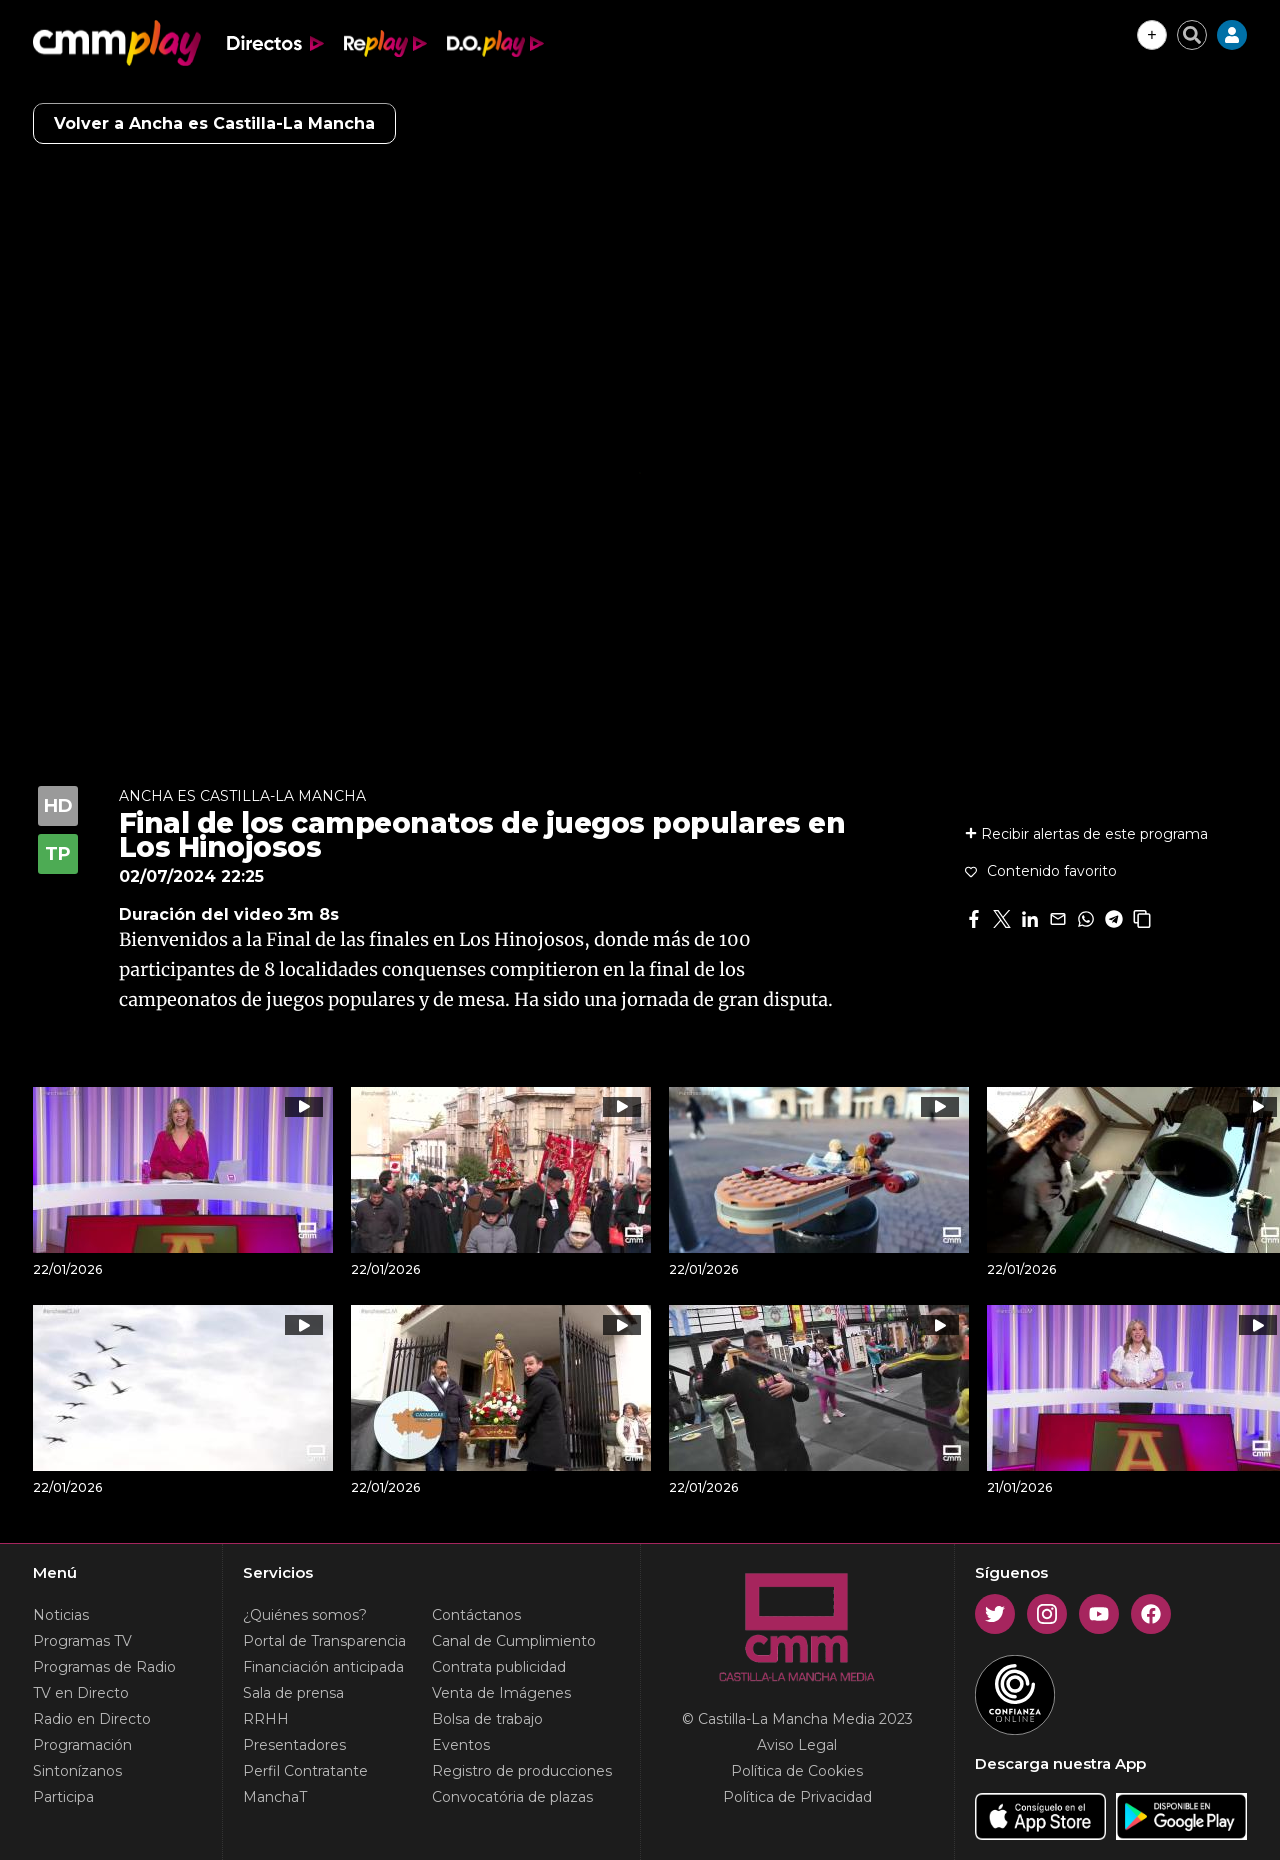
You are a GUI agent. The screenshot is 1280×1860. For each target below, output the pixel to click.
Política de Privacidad (797, 1797)
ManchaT (275, 1797)
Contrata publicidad (499, 1667)
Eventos (461, 1745)
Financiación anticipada (323, 1667)
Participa (63, 1797)
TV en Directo (81, 1693)
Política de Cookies (797, 1771)
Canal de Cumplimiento (514, 1641)
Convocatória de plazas (512, 1797)
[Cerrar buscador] (1192, 35)
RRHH (266, 1719)
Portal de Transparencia (324, 1641)
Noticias (61, 1615)
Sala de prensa (293, 1693)
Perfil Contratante (305, 1771)
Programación (82, 1745)
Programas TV (82, 1641)
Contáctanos (476, 1615)
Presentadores (294, 1745)
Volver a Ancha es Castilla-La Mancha (214, 123)
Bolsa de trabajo (487, 1719)
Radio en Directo (92, 1719)
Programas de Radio (104, 1667)
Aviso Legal (797, 1745)
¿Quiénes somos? (305, 1615)
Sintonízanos (77, 1771)
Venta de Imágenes (501, 1693)
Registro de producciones (522, 1771)
